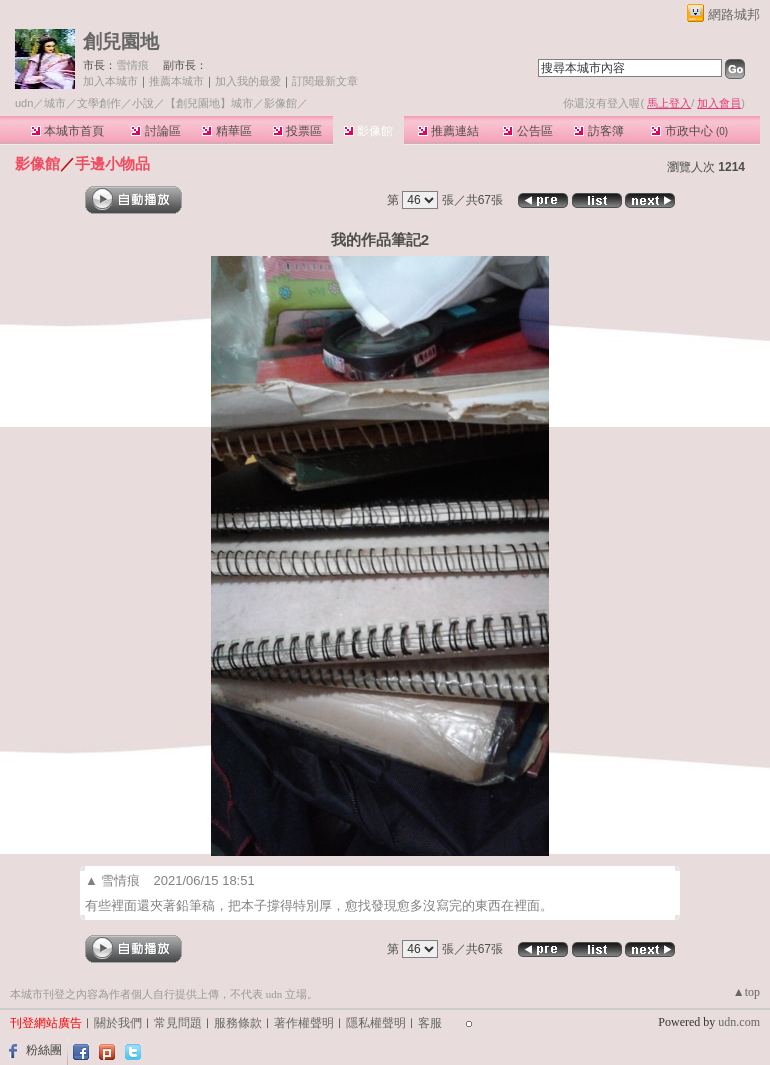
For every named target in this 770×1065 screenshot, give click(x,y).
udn (24, 103)
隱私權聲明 (376, 1023)
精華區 (226, 131)
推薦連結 (448, 131)
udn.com (739, 1022)
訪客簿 (598, 131)
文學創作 (99, 103)
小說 (143, 103)
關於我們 (118, 1023)
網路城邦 (734, 14)
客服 (430, 1023)
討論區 (155, 131)
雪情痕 (132, 65)
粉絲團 (44, 1050)
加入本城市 (110, 81)
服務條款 (238, 1023)
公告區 (527, 131)
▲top (746, 992)
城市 (55, 103)
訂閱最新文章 (325, 81)
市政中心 (689, 131)
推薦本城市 (176, 81)
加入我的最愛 (248, 81)
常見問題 (178, 1023)
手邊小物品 (112, 163)
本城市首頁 (67, 131)
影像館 (368, 131)
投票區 (297, 131)
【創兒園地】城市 (209, 103)
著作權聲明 (304, 1023)
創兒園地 (121, 41)
